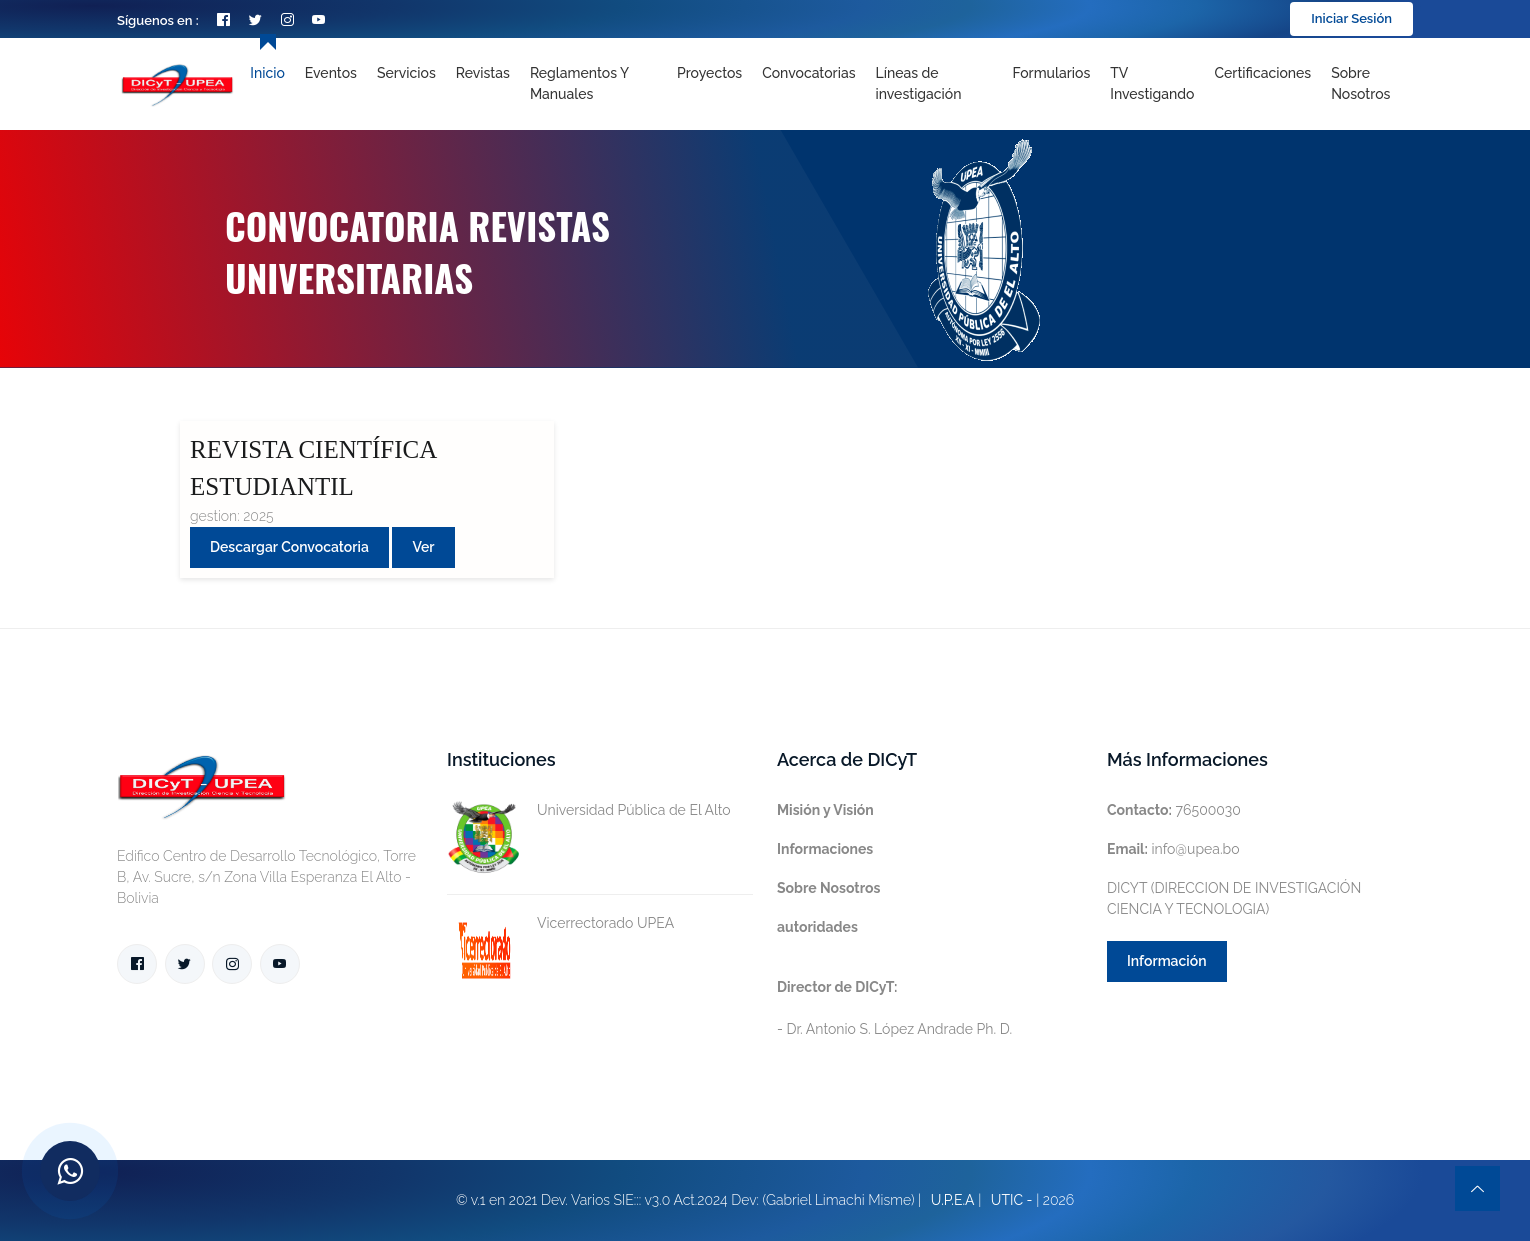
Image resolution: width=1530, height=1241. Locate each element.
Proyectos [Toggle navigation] (709, 73)
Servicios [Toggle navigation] (406, 73)
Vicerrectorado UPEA (560, 923)
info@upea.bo (1173, 849)
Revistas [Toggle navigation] (483, 73)
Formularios (1051, 73)
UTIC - (1012, 1200)
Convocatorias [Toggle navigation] (808, 73)
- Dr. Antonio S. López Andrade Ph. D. (894, 1008)
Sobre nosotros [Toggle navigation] (1360, 83)
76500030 (1174, 810)
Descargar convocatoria (289, 547)
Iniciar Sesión (1351, 18)
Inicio (267, 73)
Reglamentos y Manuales (579, 83)
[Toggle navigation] (933, 84)
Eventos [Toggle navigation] (331, 73)
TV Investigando (1152, 83)
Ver (423, 547)
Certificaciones (1263, 73)
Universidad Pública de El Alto (589, 810)
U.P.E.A (953, 1200)
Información (1167, 961)
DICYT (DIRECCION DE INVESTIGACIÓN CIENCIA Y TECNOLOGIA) (1234, 898)
